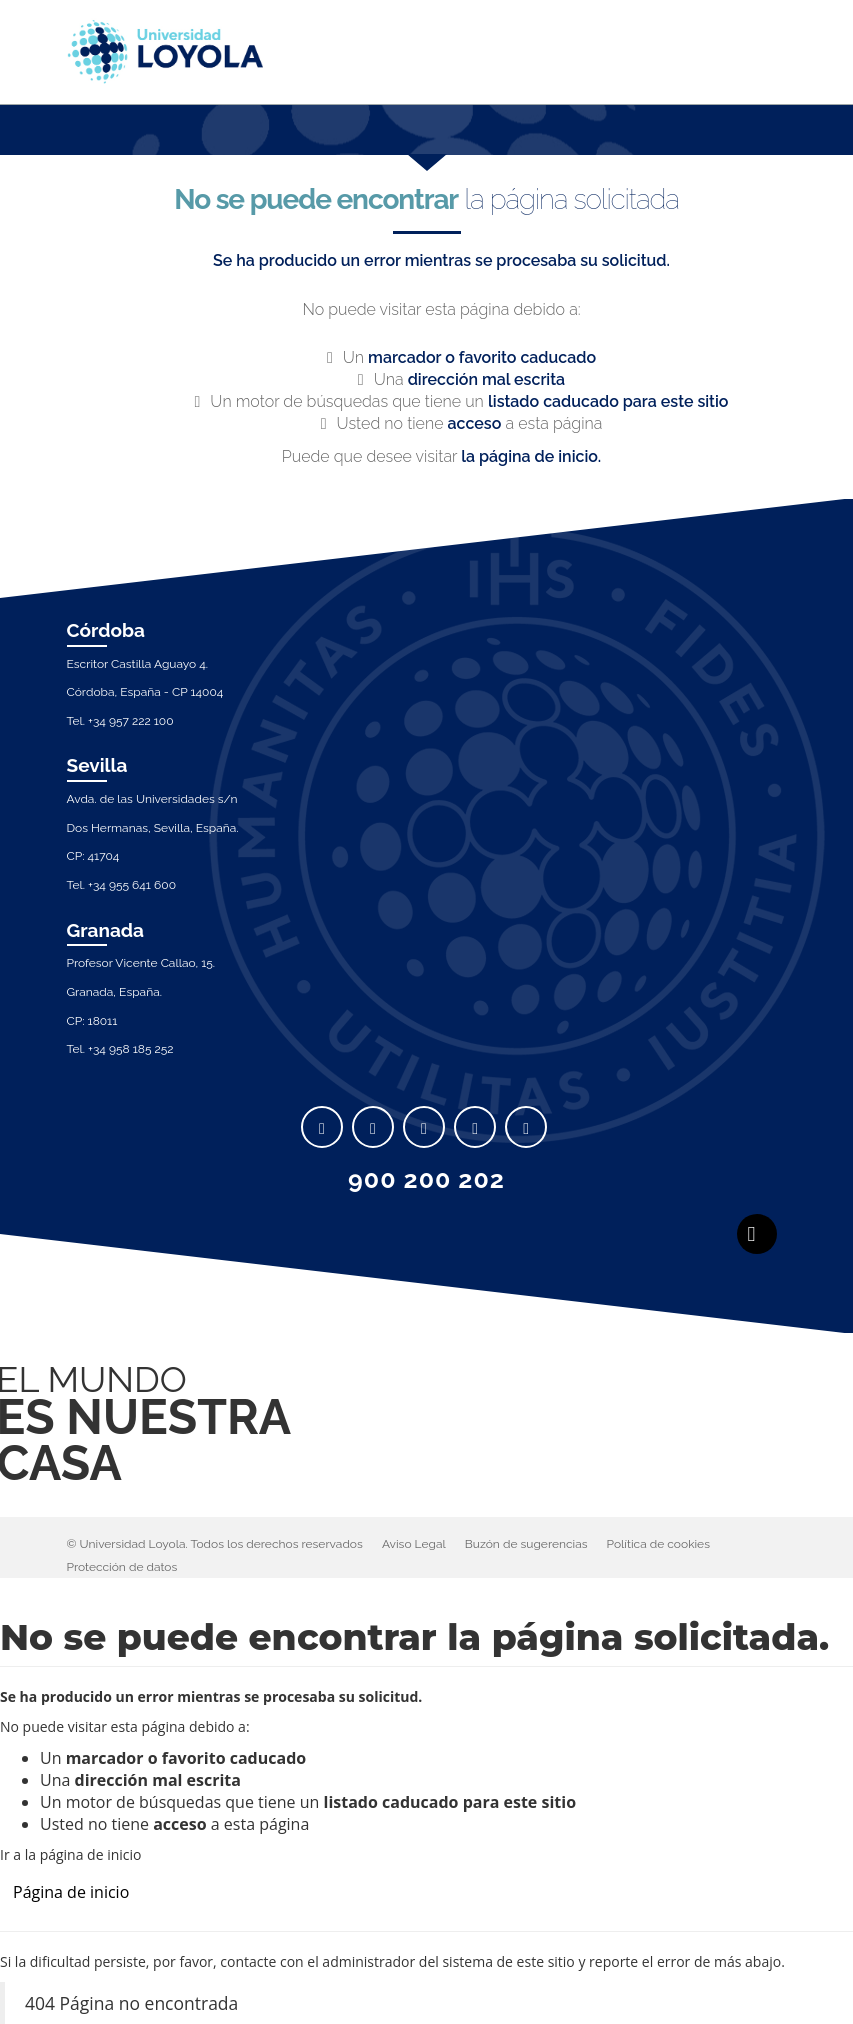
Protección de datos (122, 1567)
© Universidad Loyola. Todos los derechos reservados (215, 1544)
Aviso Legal (414, 1544)
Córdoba (106, 630)
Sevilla (97, 765)
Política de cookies (658, 1544)
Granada (106, 930)
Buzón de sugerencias (526, 1544)
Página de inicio (71, 1892)
